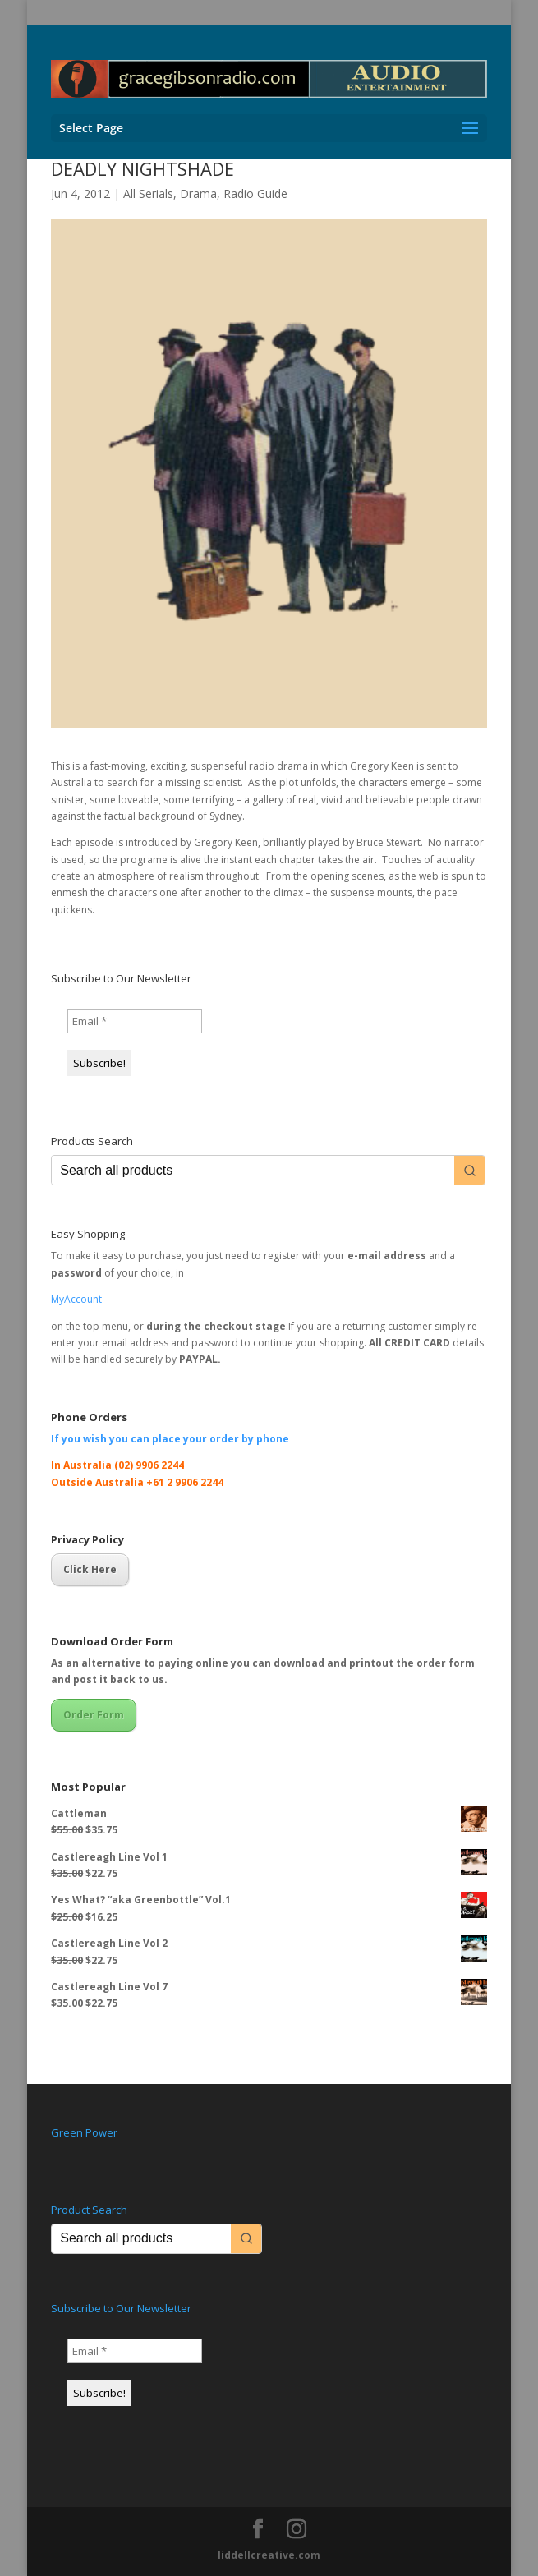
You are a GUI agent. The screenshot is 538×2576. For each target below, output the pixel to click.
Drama (198, 193)
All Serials (148, 193)
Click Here (90, 1569)
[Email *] (134, 1021)
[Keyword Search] (253, 1170)
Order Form (93, 1715)
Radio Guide (255, 193)
